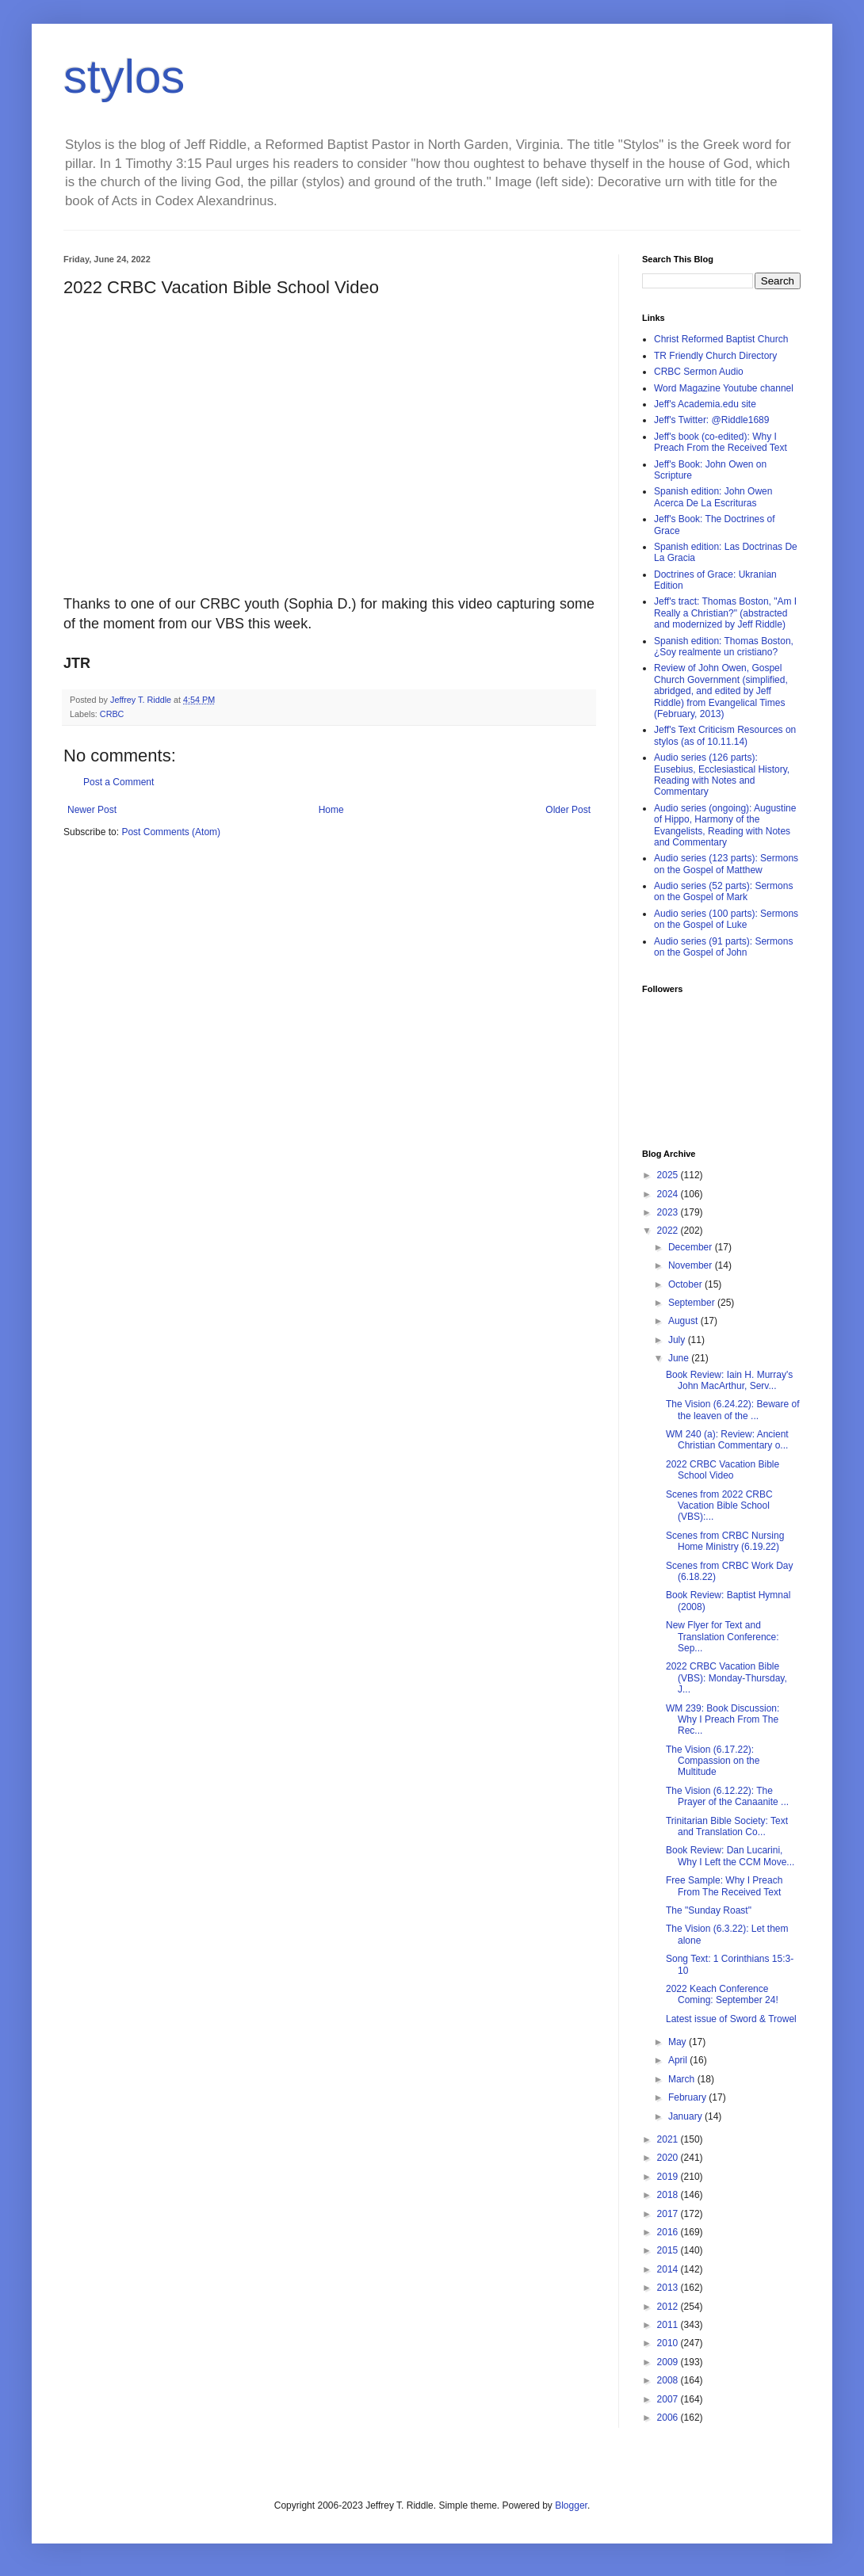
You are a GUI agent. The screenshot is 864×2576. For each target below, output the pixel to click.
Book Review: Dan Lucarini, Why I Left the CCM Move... (730, 1856)
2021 (669, 2139)
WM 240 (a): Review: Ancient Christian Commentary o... (727, 1440)
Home (331, 809)
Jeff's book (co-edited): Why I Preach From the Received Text (720, 442)
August (684, 1320)
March (683, 2079)
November (691, 1265)
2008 (669, 2380)
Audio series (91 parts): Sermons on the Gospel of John (723, 947)
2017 (669, 2213)
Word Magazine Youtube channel (723, 388)
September (692, 1302)
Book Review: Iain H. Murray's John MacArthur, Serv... (729, 1380)
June (679, 1358)
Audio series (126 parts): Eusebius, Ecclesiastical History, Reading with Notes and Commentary (721, 774)
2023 (669, 1212)
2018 (669, 2194)
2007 (669, 2399)
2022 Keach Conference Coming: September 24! (722, 1994)
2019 (669, 2176)
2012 (669, 2306)
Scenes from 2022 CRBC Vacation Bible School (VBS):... (719, 1506)
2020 (669, 2157)
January (686, 2116)
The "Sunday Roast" (708, 1910)
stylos (124, 76)
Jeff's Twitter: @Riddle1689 (711, 420)
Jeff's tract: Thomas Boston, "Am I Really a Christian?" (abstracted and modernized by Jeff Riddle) (725, 613)
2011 (669, 2324)
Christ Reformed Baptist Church (721, 339)
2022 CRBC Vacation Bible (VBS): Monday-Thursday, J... (726, 1678)
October (686, 1284)
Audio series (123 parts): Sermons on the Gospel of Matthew (726, 864)
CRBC (112, 714)
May (678, 2041)
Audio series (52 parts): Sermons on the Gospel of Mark (723, 891)
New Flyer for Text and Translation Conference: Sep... (722, 1637)
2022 (669, 1230)
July (678, 1339)
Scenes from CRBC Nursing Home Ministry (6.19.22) (725, 1541)
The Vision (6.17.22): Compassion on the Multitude (712, 1761)
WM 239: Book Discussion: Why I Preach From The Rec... (722, 1720)
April (679, 2060)
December (691, 1247)
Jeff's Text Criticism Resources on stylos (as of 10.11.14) (725, 735)
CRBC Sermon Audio (699, 371)
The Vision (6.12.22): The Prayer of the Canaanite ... (727, 1796)
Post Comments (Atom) (170, 832)
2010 (669, 2343)
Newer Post (92, 809)
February (688, 2097)
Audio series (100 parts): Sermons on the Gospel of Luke (726, 919)
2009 (669, 2362)
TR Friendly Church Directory (715, 355)
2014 (669, 2269)
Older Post (568, 809)
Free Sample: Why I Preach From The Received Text (724, 1886)
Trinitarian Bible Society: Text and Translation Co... (727, 1826)
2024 (669, 1194)
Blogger (571, 2505)
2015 (669, 2250)
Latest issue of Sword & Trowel (731, 2019)
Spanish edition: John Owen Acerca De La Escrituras (713, 497)
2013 (669, 2287)
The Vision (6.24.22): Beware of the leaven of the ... (733, 1410)
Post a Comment (118, 782)
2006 (669, 2417)
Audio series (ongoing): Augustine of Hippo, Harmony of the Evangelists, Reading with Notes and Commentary (725, 825)
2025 (669, 1175)
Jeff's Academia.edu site (705, 404)
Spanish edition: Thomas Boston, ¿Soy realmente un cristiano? (723, 646)
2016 (669, 2232)
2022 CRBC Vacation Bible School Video (722, 1470)
